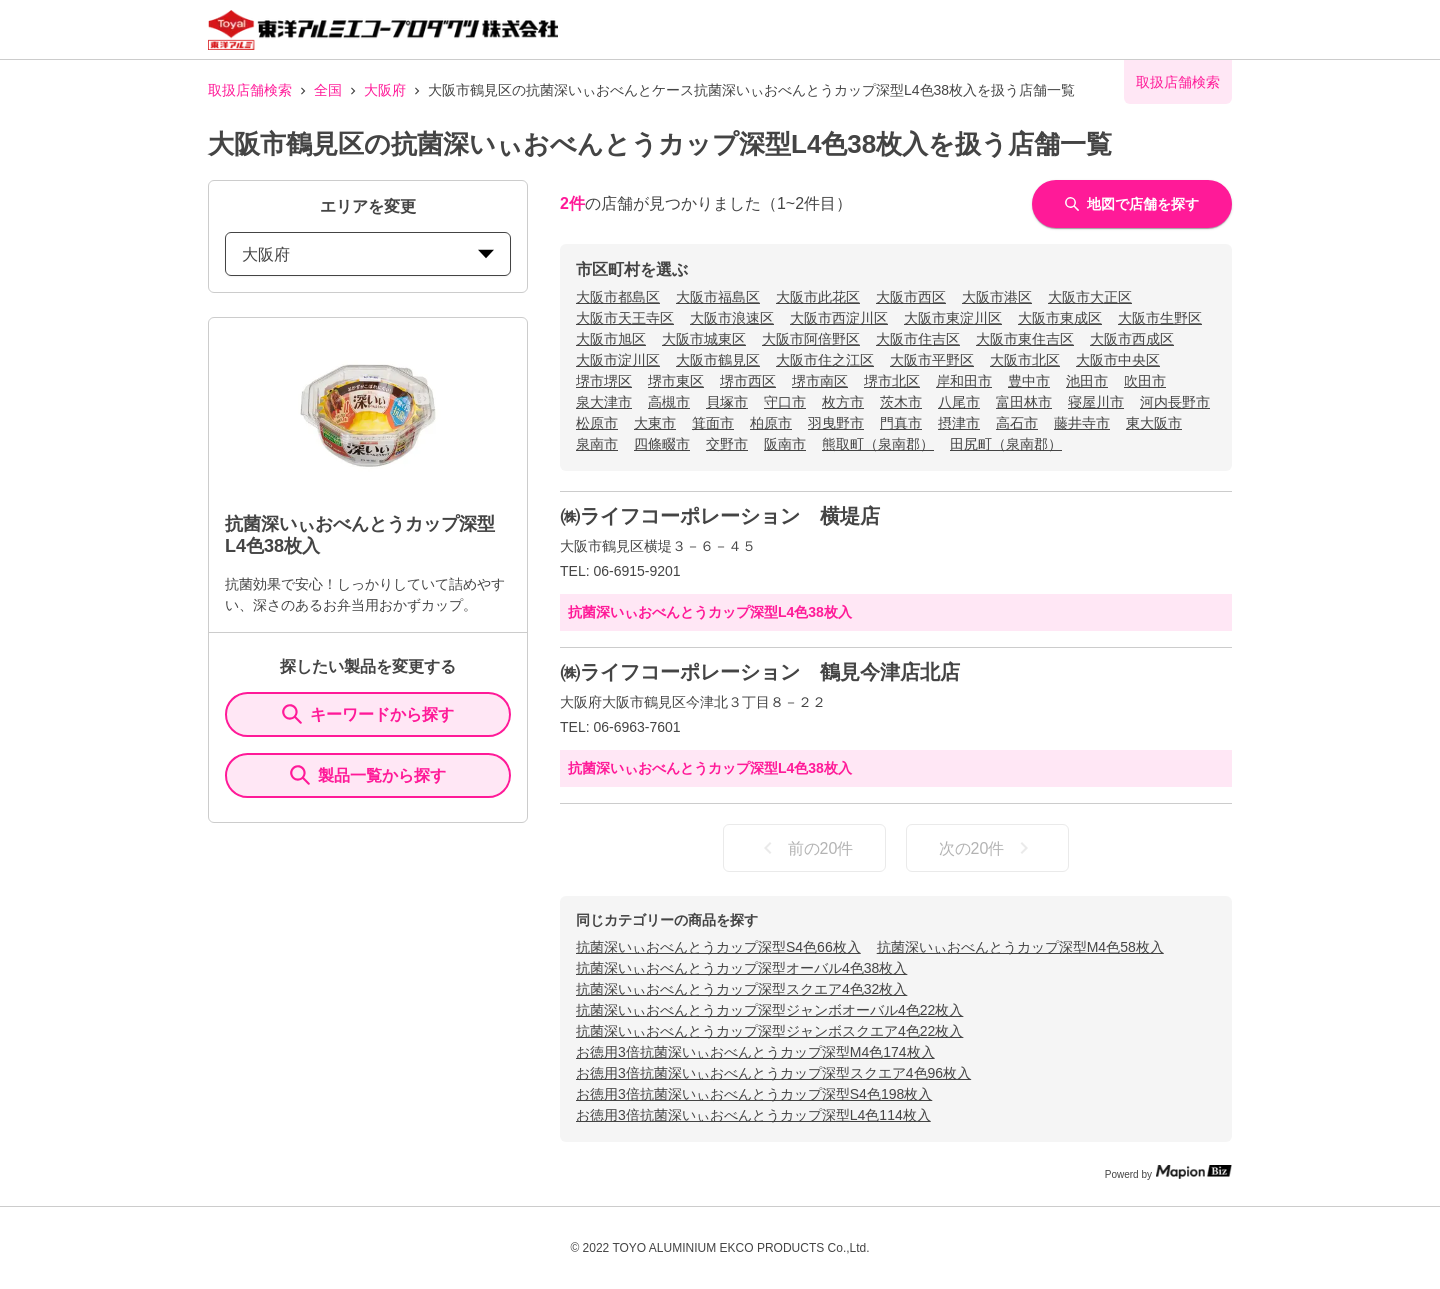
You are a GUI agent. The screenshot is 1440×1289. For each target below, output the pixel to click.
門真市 (901, 423)
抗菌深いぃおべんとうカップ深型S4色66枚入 (718, 947)
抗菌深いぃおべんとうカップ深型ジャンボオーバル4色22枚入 (769, 1010)
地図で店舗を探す (1132, 204)
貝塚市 (727, 402)
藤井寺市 (1082, 423)
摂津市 (959, 423)
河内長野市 (1175, 402)
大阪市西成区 (1132, 339)
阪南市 (785, 444)
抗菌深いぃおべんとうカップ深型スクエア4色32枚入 (741, 989)
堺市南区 (820, 381)
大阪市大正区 (1090, 297)
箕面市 (713, 423)
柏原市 (771, 423)
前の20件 (805, 848)
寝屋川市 (1096, 402)
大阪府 (385, 90)
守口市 (785, 402)
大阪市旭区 (611, 339)
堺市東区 (676, 381)
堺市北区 (892, 381)
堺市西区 (748, 381)
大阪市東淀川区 (953, 318)
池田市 (1087, 381)
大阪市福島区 (718, 297)
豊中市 (1029, 381)
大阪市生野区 (1160, 318)
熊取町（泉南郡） (878, 444)
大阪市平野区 (932, 360)
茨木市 (901, 402)
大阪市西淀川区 (839, 318)
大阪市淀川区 (618, 360)
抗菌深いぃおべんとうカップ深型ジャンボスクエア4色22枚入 (769, 1031)
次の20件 (988, 848)
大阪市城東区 (704, 339)
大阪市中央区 (1118, 360)
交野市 (727, 444)
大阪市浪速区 (732, 318)
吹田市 (1145, 381)
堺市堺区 (604, 381)
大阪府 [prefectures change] (368, 254)
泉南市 (597, 444)
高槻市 (669, 402)
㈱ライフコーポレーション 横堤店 (720, 516)
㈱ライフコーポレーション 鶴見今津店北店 (760, 672)
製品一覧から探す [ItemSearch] (368, 775)
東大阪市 (1154, 423)
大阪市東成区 (1060, 318)
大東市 (655, 423)
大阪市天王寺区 (625, 318)
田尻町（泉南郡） (1006, 444)
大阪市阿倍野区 (811, 339)
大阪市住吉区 (918, 339)
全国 (328, 90)
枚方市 (843, 402)
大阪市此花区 (818, 297)
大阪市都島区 (618, 297)
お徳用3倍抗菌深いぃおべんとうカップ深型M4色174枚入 (755, 1052)
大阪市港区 (997, 297)
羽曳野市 (836, 423)
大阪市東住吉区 (1025, 339)
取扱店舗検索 (250, 90)
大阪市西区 (911, 297)
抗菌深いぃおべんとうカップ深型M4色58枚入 (1020, 947)
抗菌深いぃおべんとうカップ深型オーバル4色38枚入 (741, 968)
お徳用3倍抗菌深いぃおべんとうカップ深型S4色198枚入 (754, 1094)
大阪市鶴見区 (718, 360)
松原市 (597, 423)
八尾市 (959, 402)
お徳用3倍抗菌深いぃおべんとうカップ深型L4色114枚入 (753, 1115)
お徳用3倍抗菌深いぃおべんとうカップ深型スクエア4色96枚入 (773, 1073)
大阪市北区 (1025, 360)
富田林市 (1024, 402)
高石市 (1017, 423)
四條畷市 (662, 444)
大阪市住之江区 (825, 360)
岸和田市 (964, 381)
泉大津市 (604, 402)
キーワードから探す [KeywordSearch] (368, 714)
